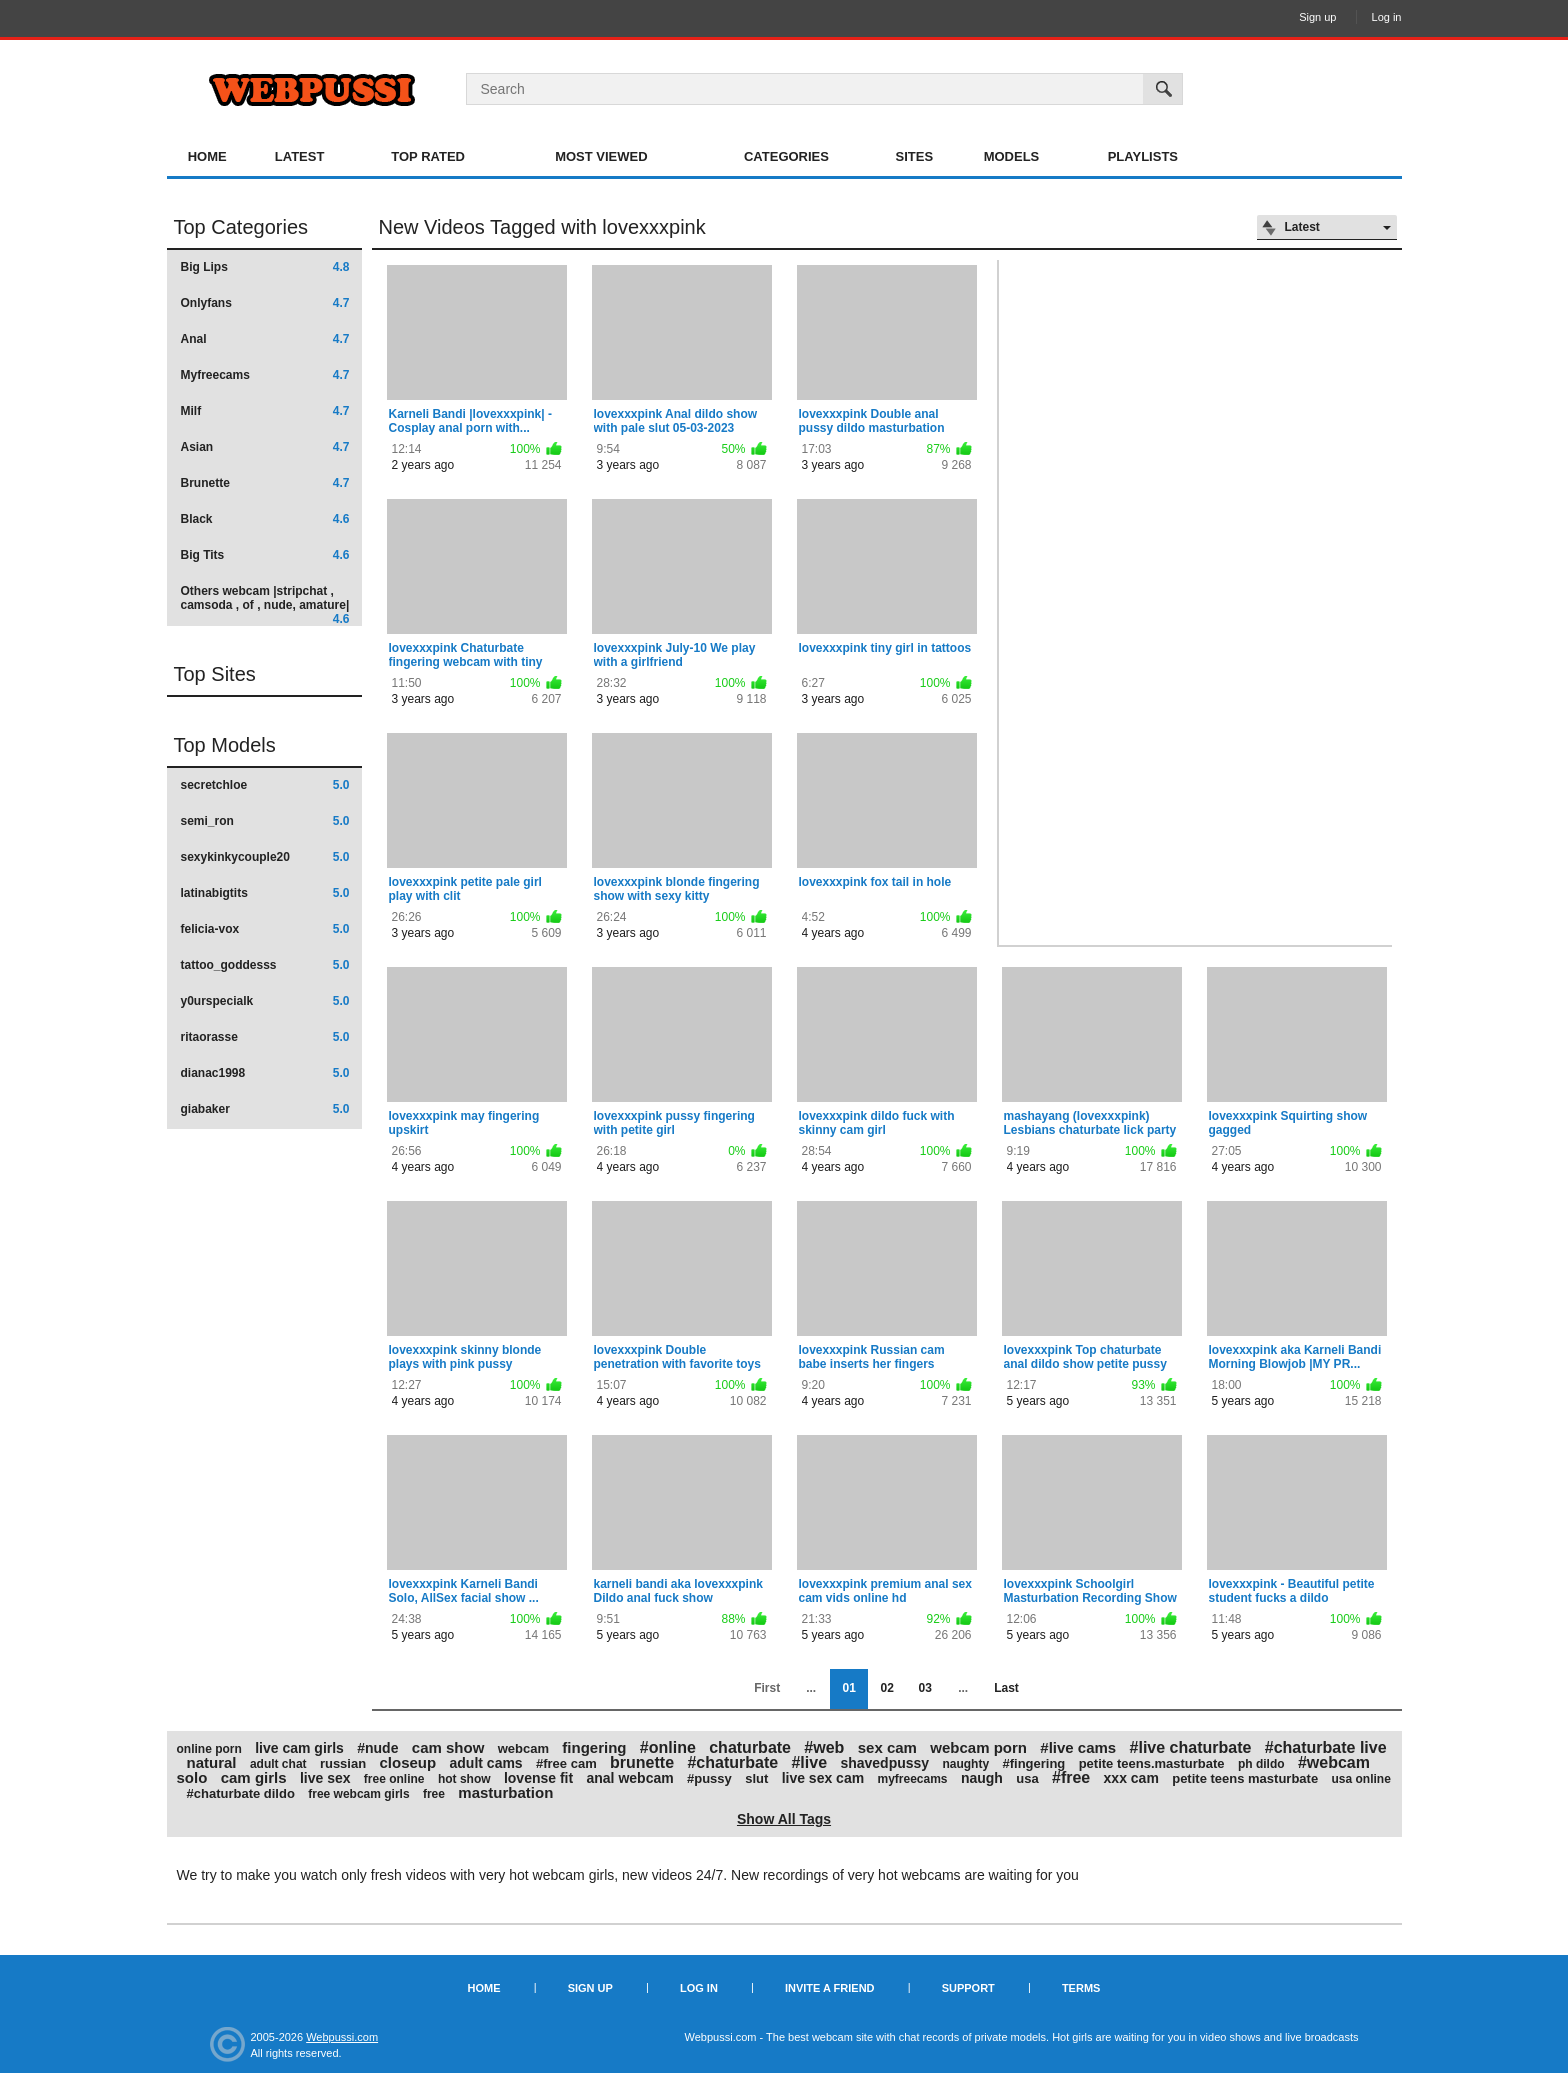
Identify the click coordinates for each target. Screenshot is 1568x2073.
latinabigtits (265, 893)
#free (1071, 1777)
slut (756, 1778)
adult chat (278, 1764)
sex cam (887, 1747)
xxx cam (1131, 1778)
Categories (786, 156)
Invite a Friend (830, 1988)
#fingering (1033, 1763)
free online (394, 1779)
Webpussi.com (342, 2037)
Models (1012, 156)
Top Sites (215, 674)
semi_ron (265, 821)
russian (343, 1763)
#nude (377, 1748)
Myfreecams (265, 375)
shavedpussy (884, 1763)
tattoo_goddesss (265, 965)
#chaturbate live (1326, 1747)
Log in (1387, 17)
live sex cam (823, 1778)
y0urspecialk (265, 1001)
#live (809, 1762)
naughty (965, 1764)
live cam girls (299, 1748)
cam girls (254, 1777)
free (434, 1794)
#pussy (709, 1778)
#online (668, 1747)
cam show (448, 1747)
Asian (265, 447)
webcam (523, 1748)
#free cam (566, 1763)
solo (192, 1777)
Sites (915, 156)
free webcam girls (358, 1794)
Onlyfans (265, 303)
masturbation (505, 1792)
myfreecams (912, 1779)
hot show (464, 1779)
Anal (265, 339)
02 (886, 1688)
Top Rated (428, 156)
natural (212, 1762)
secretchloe (265, 785)
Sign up (1317, 17)
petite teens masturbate (1245, 1778)
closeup (407, 1762)
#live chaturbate (1191, 1747)
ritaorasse (265, 1037)
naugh (982, 1778)
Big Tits (265, 555)
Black (265, 519)
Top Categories (241, 227)
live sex (325, 1778)
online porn (209, 1749)
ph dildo (1261, 1764)
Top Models (225, 745)
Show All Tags (784, 1819)
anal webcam (630, 1778)
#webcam (1334, 1762)
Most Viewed (601, 156)
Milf (265, 411)
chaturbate (750, 1747)
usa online (1360, 1779)
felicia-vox (265, 929)
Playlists (1143, 156)
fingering (594, 1747)
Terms (1081, 1988)
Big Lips (265, 267)
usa (1027, 1778)
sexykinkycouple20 (265, 857)
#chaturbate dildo (241, 1793)
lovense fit (538, 1778)
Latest (300, 156)
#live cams (1078, 1747)
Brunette (265, 483)
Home (207, 156)
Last (1006, 1688)
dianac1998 (265, 1073)
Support (968, 1988)
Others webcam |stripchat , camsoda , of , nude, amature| (265, 604)
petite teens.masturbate (1152, 1763)
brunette (642, 1762)
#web (824, 1747)
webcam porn (978, 1747)
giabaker (265, 1109)
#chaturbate (732, 1762)
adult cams (486, 1763)
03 (924, 1688)
